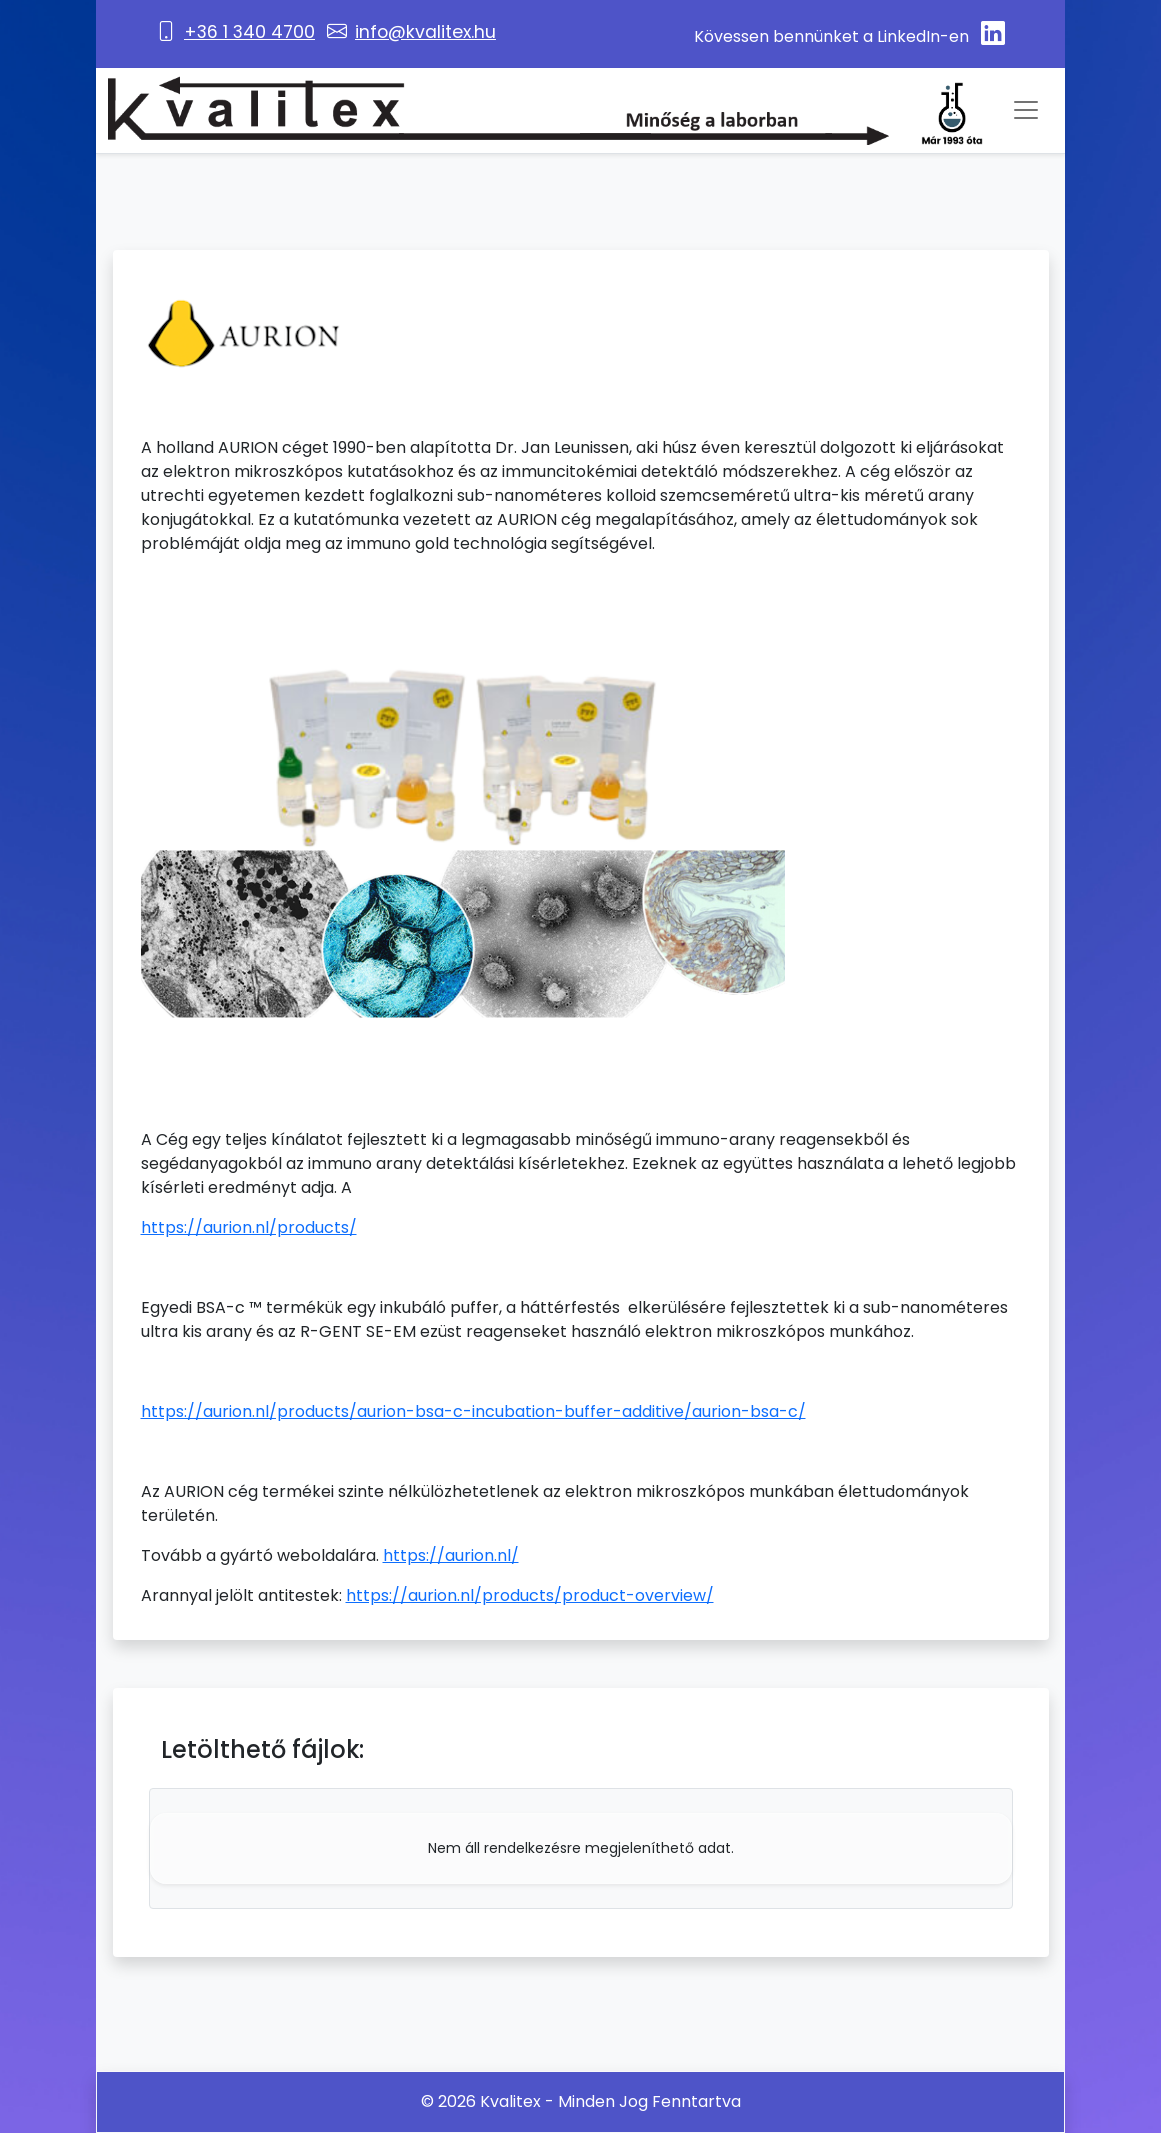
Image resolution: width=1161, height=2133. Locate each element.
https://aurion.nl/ (451, 1555)
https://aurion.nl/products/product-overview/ (530, 1595)
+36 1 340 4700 (249, 32)
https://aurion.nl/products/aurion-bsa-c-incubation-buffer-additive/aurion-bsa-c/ (473, 1411)
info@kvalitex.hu (425, 32)
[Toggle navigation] (1026, 110)
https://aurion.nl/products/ (249, 1227)
